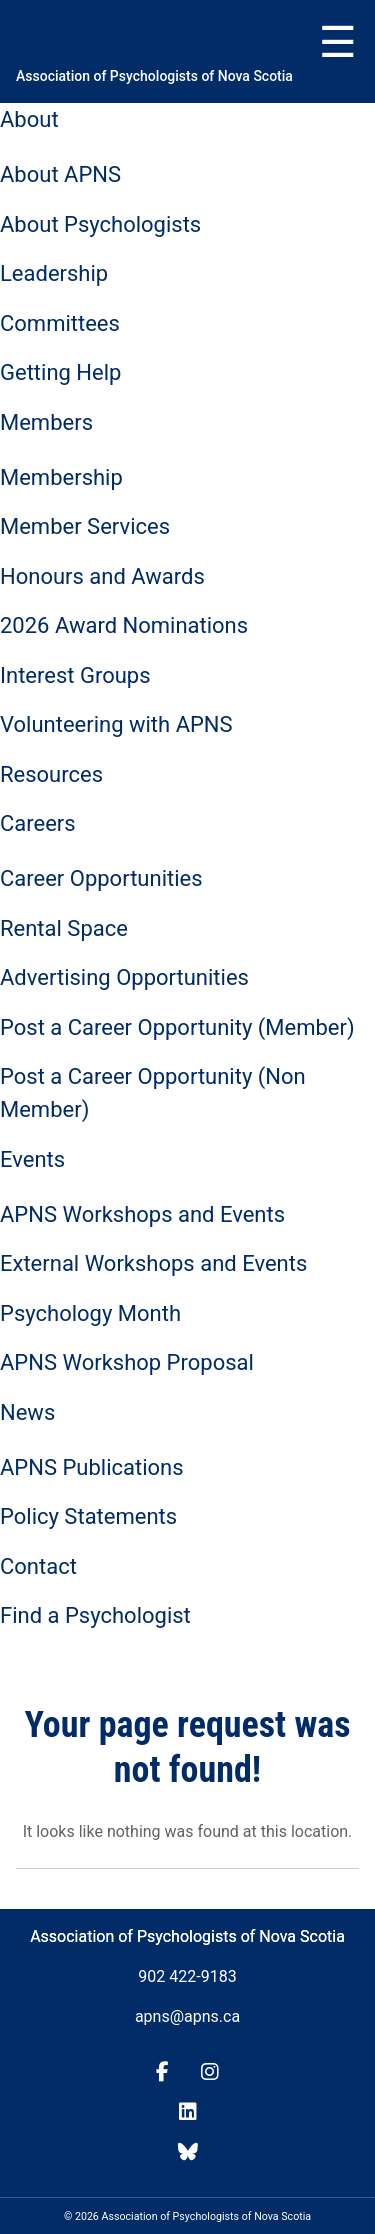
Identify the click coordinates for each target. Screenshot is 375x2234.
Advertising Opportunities (124, 977)
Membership (61, 477)
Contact (38, 1566)
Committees (60, 323)
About (29, 119)
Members (46, 422)
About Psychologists (100, 224)
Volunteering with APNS (116, 724)
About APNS (60, 174)
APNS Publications (92, 1467)
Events (32, 1159)
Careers (38, 823)
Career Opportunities (101, 878)
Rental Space (64, 928)
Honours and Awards (102, 576)
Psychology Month (90, 1313)
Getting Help (60, 372)
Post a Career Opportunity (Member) (177, 1027)
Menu (338, 43)
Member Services (85, 526)
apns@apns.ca (187, 2016)
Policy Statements (88, 1516)
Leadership (54, 273)
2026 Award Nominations (124, 625)
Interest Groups (75, 675)
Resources (51, 774)
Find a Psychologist (95, 1615)
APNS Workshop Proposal (127, 1362)
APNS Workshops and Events (142, 1214)
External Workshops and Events (153, 1263)
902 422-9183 (187, 1976)
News (27, 1412)
